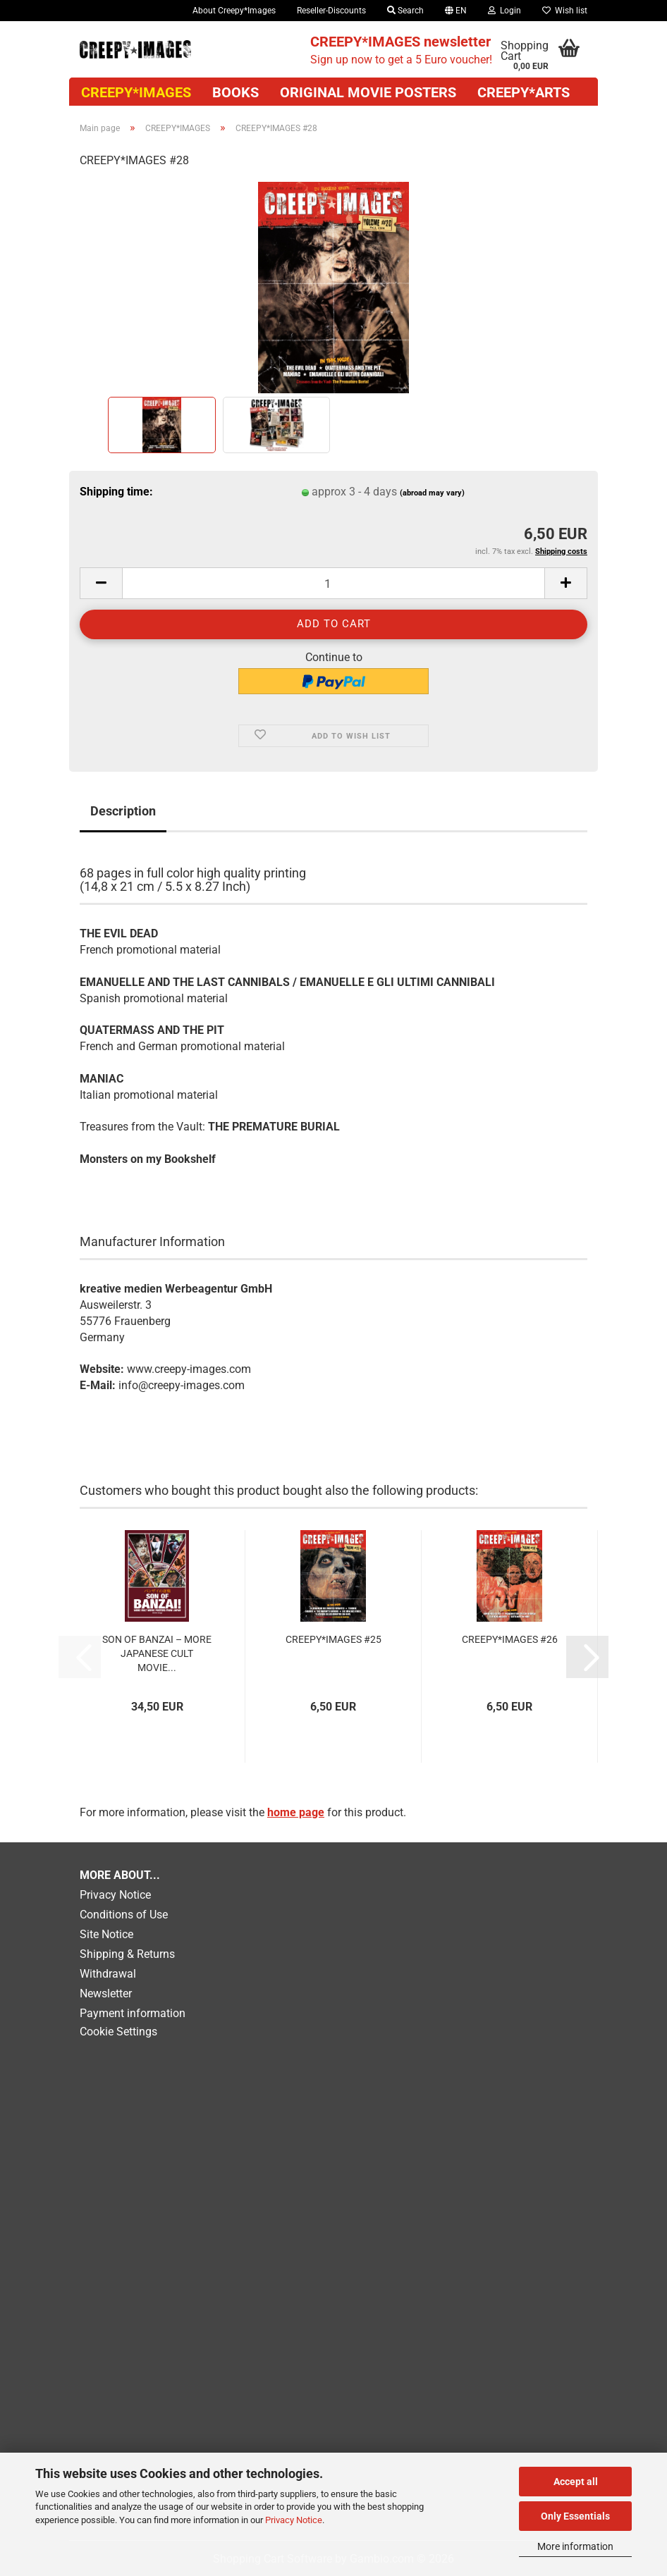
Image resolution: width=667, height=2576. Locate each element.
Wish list (564, 11)
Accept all (575, 2481)
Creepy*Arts (523, 92)
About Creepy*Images (234, 11)
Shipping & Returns (127, 1954)
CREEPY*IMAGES (136, 92)
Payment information (132, 2013)
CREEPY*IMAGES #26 (510, 1639)
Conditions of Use (124, 1914)
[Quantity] (333, 583)
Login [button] (504, 11)
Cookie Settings (118, 2031)
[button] (455, 10)
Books (235, 92)
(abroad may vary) (432, 493)
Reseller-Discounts (331, 11)
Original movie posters (368, 92)
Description (123, 810)
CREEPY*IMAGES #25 (333, 1639)
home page (295, 1812)
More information (575, 2546)
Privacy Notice (293, 2520)
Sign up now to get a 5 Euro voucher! (401, 49)
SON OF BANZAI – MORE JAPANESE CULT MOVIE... (157, 1653)
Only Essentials (575, 2516)
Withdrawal (108, 1973)
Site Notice (106, 1934)
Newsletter (106, 1993)
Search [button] (405, 11)
